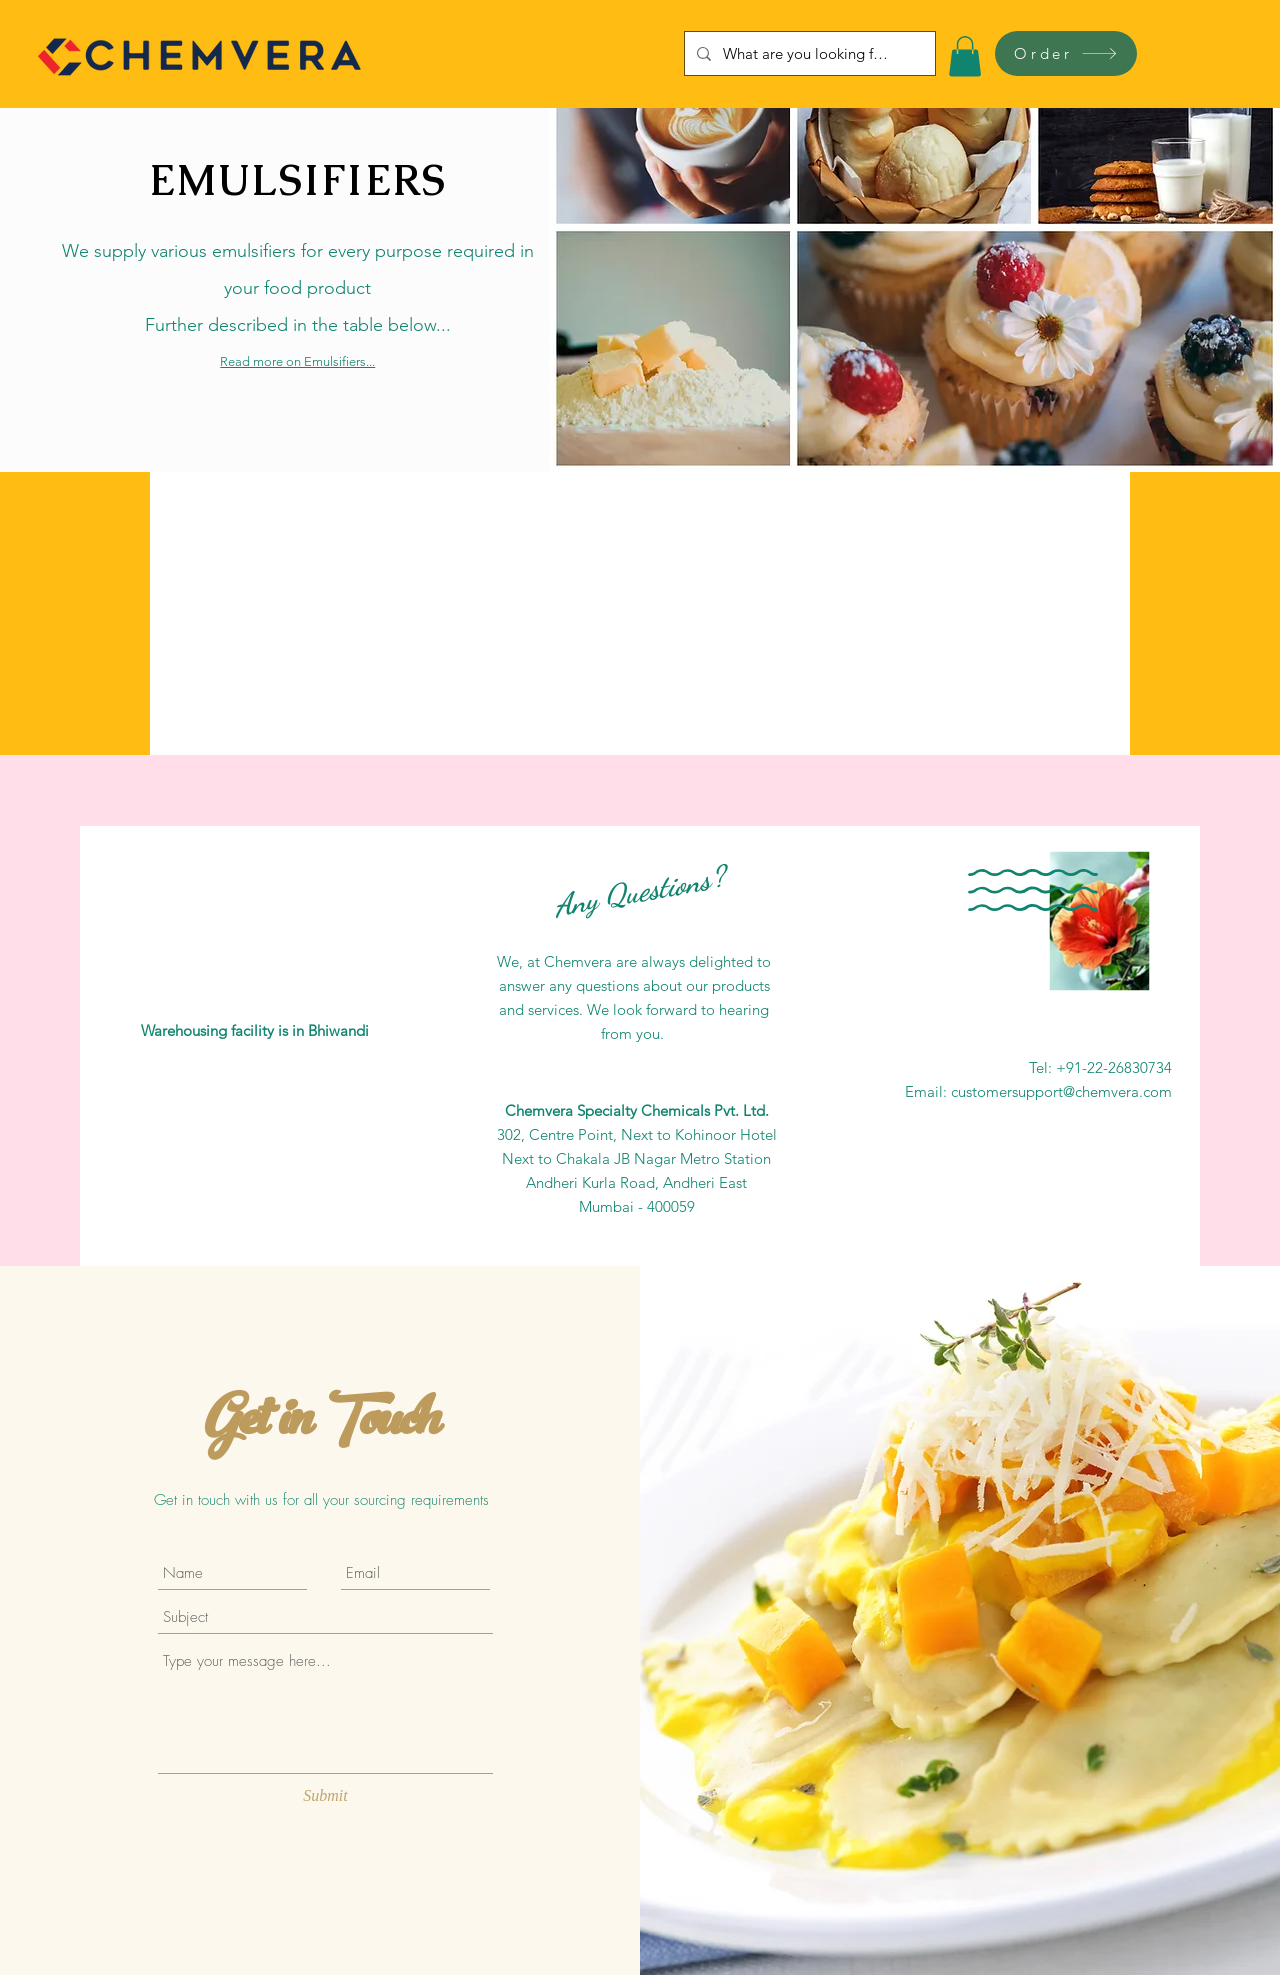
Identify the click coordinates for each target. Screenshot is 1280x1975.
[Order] (1066, 53)
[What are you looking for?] (808, 53)
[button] (965, 56)
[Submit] (325, 1797)
